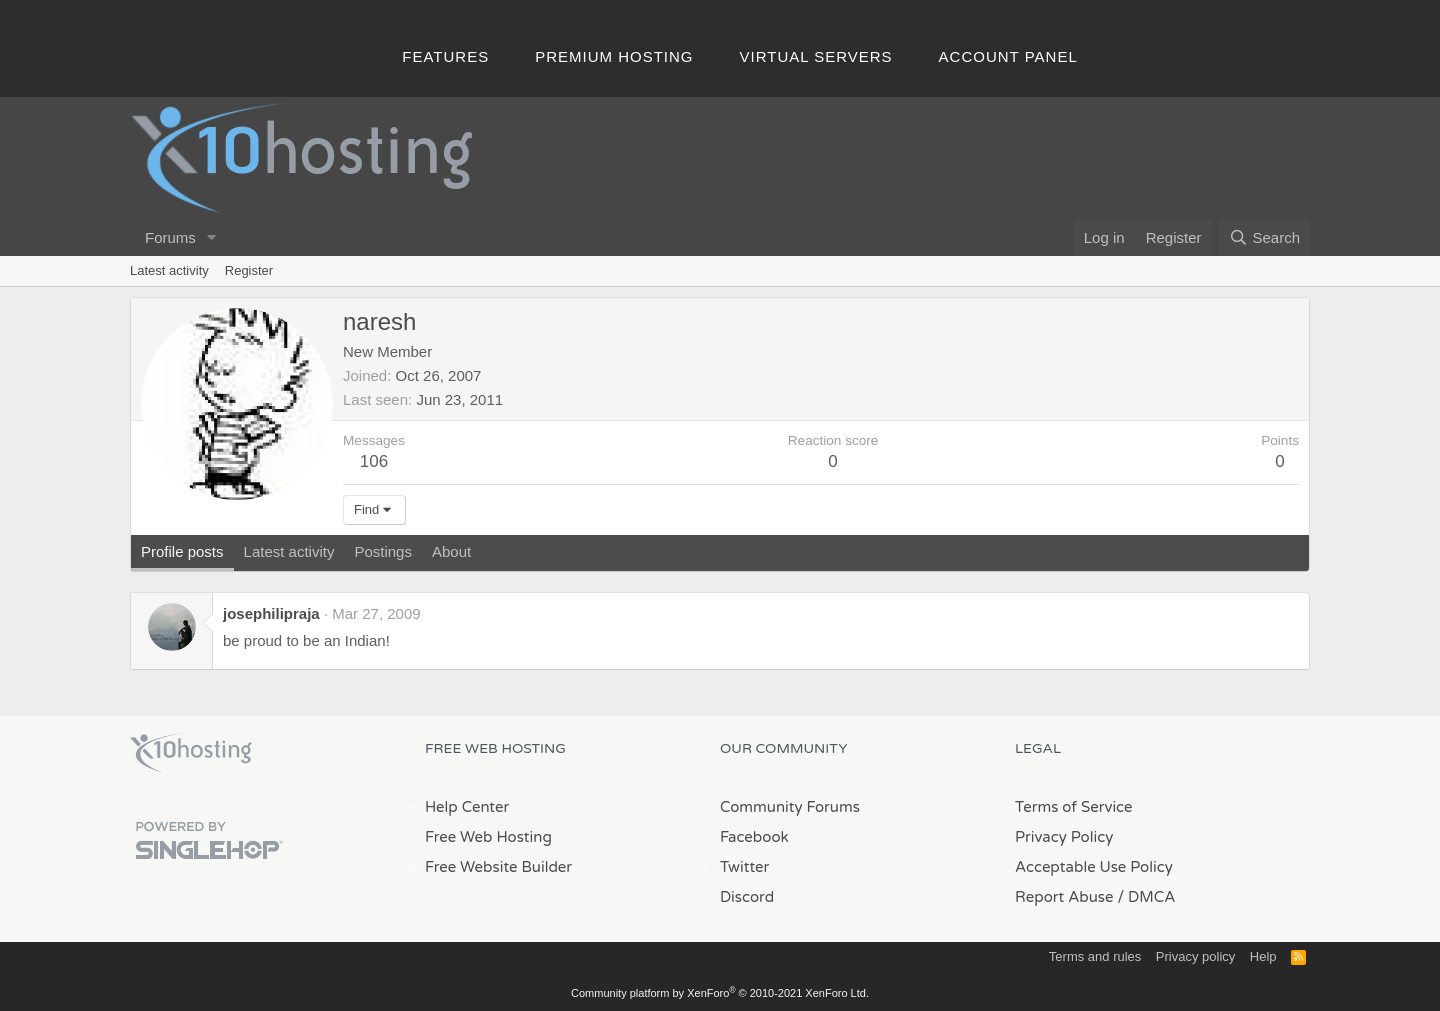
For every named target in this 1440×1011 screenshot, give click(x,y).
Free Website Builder (498, 867)
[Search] (1264, 237)
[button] (212, 237)
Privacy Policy (1064, 837)
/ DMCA (1146, 897)
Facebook (754, 837)
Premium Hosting (614, 56)
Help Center (467, 807)
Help (1263, 956)
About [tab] (451, 551)
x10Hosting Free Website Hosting (191, 753)
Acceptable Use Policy (1094, 867)
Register (249, 270)
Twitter (744, 867)
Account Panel (1008, 56)
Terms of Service (1074, 807)
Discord (747, 897)
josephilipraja (271, 613)
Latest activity (169, 270)
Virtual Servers (816, 56)
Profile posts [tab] (182, 551)
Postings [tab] (383, 551)
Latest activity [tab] (289, 551)
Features (445, 56)
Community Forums (790, 807)
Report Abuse (1064, 897)
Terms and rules (1095, 956)
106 (374, 461)
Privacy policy (1195, 956)
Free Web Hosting (488, 837)
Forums (170, 237)
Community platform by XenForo (720, 993)
